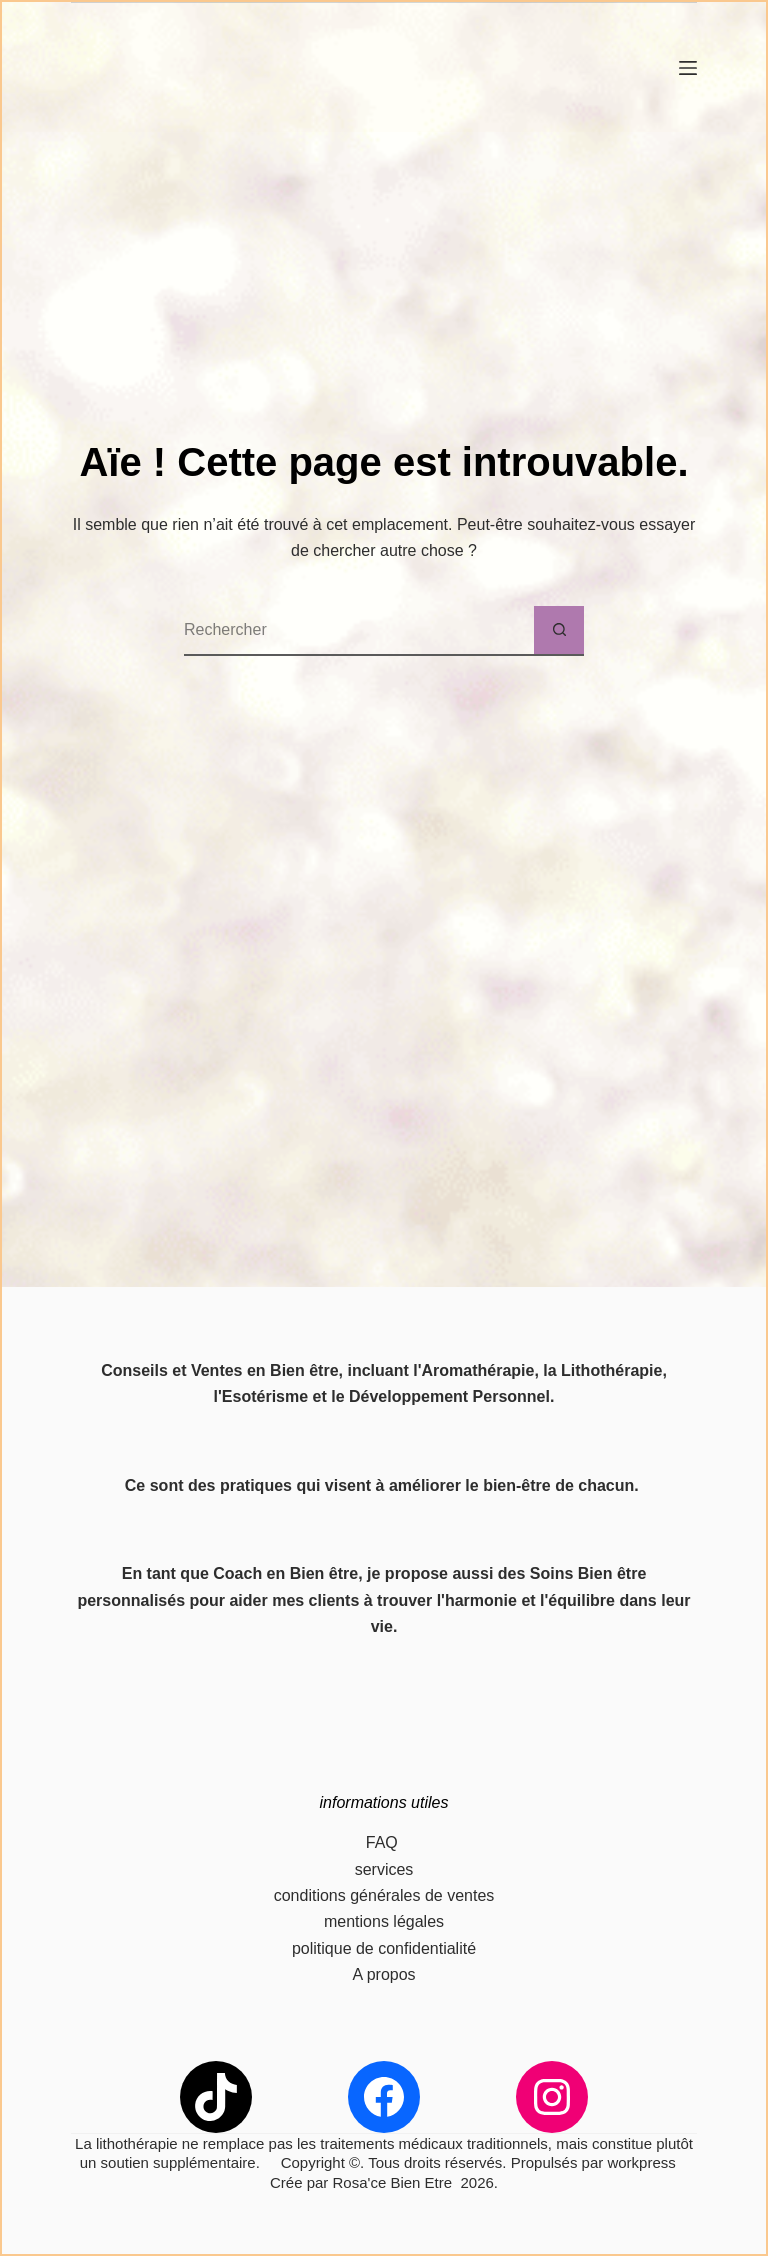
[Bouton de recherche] (559, 631)
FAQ (384, 1842)
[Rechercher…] (359, 631)
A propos (383, 1974)
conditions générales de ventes (384, 1895)
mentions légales (384, 1921)
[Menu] (688, 68)
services (384, 1869)
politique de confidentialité (384, 1948)
